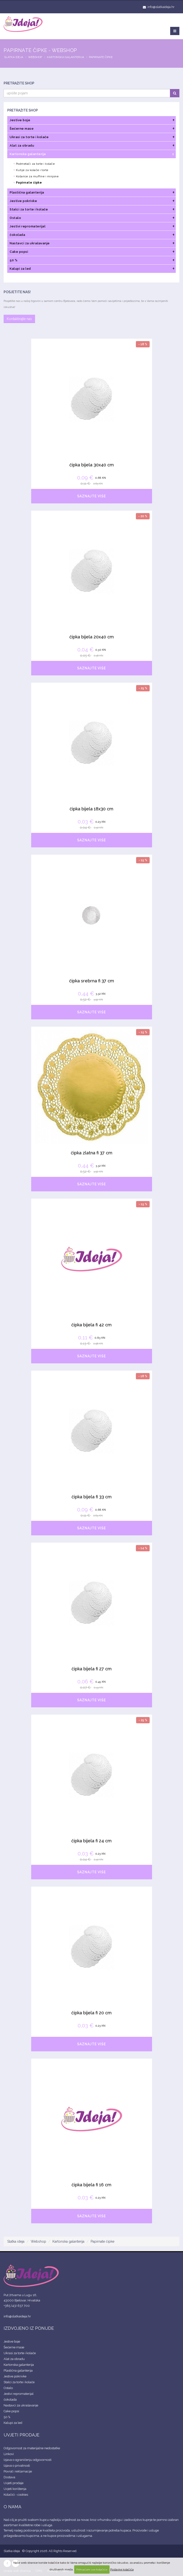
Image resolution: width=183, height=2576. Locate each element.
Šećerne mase (14, 2347)
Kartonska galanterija (65, 57)
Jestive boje (12, 2341)
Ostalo (8, 2388)
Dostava (9, 2477)
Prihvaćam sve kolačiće (91, 2569)
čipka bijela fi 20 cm (91, 2012)
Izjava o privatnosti (17, 2465)
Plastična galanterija (18, 2370)
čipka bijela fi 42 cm (91, 1324)
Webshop (35, 57)
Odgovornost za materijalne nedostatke (32, 2448)
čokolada (10, 2399)
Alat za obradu (14, 2359)
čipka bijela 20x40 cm (91, 636)
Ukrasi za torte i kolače (20, 2353)
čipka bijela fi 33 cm (92, 1496)
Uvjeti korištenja (15, 2489)
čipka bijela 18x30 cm (91, 808)
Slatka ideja (13, 57)
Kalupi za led (13, 2423)
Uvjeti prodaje (13, 2483)
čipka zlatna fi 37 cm (91, 1152)
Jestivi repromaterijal (19, 2394)
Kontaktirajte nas (19, 319)
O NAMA (12, 2506)
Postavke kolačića (122, 2569)
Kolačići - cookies (16, 2494)
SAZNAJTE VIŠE (91, 496)
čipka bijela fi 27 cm (92, 1668)
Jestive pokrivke (15, 2376)
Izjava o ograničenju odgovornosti (27, 2460)
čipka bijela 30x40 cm (91, 464)
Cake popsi (11, 2411)
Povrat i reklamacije (18, 2471)
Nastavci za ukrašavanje (21, 2405)
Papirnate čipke (101, 57)
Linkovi (9, 2454)
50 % (7, 2417)
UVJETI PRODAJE (21, 2434)
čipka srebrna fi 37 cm (91, 980)
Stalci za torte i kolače (19, 2382)
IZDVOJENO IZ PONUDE (29, 2328)
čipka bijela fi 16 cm (91, 2184)
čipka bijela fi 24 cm (91, 1840)
